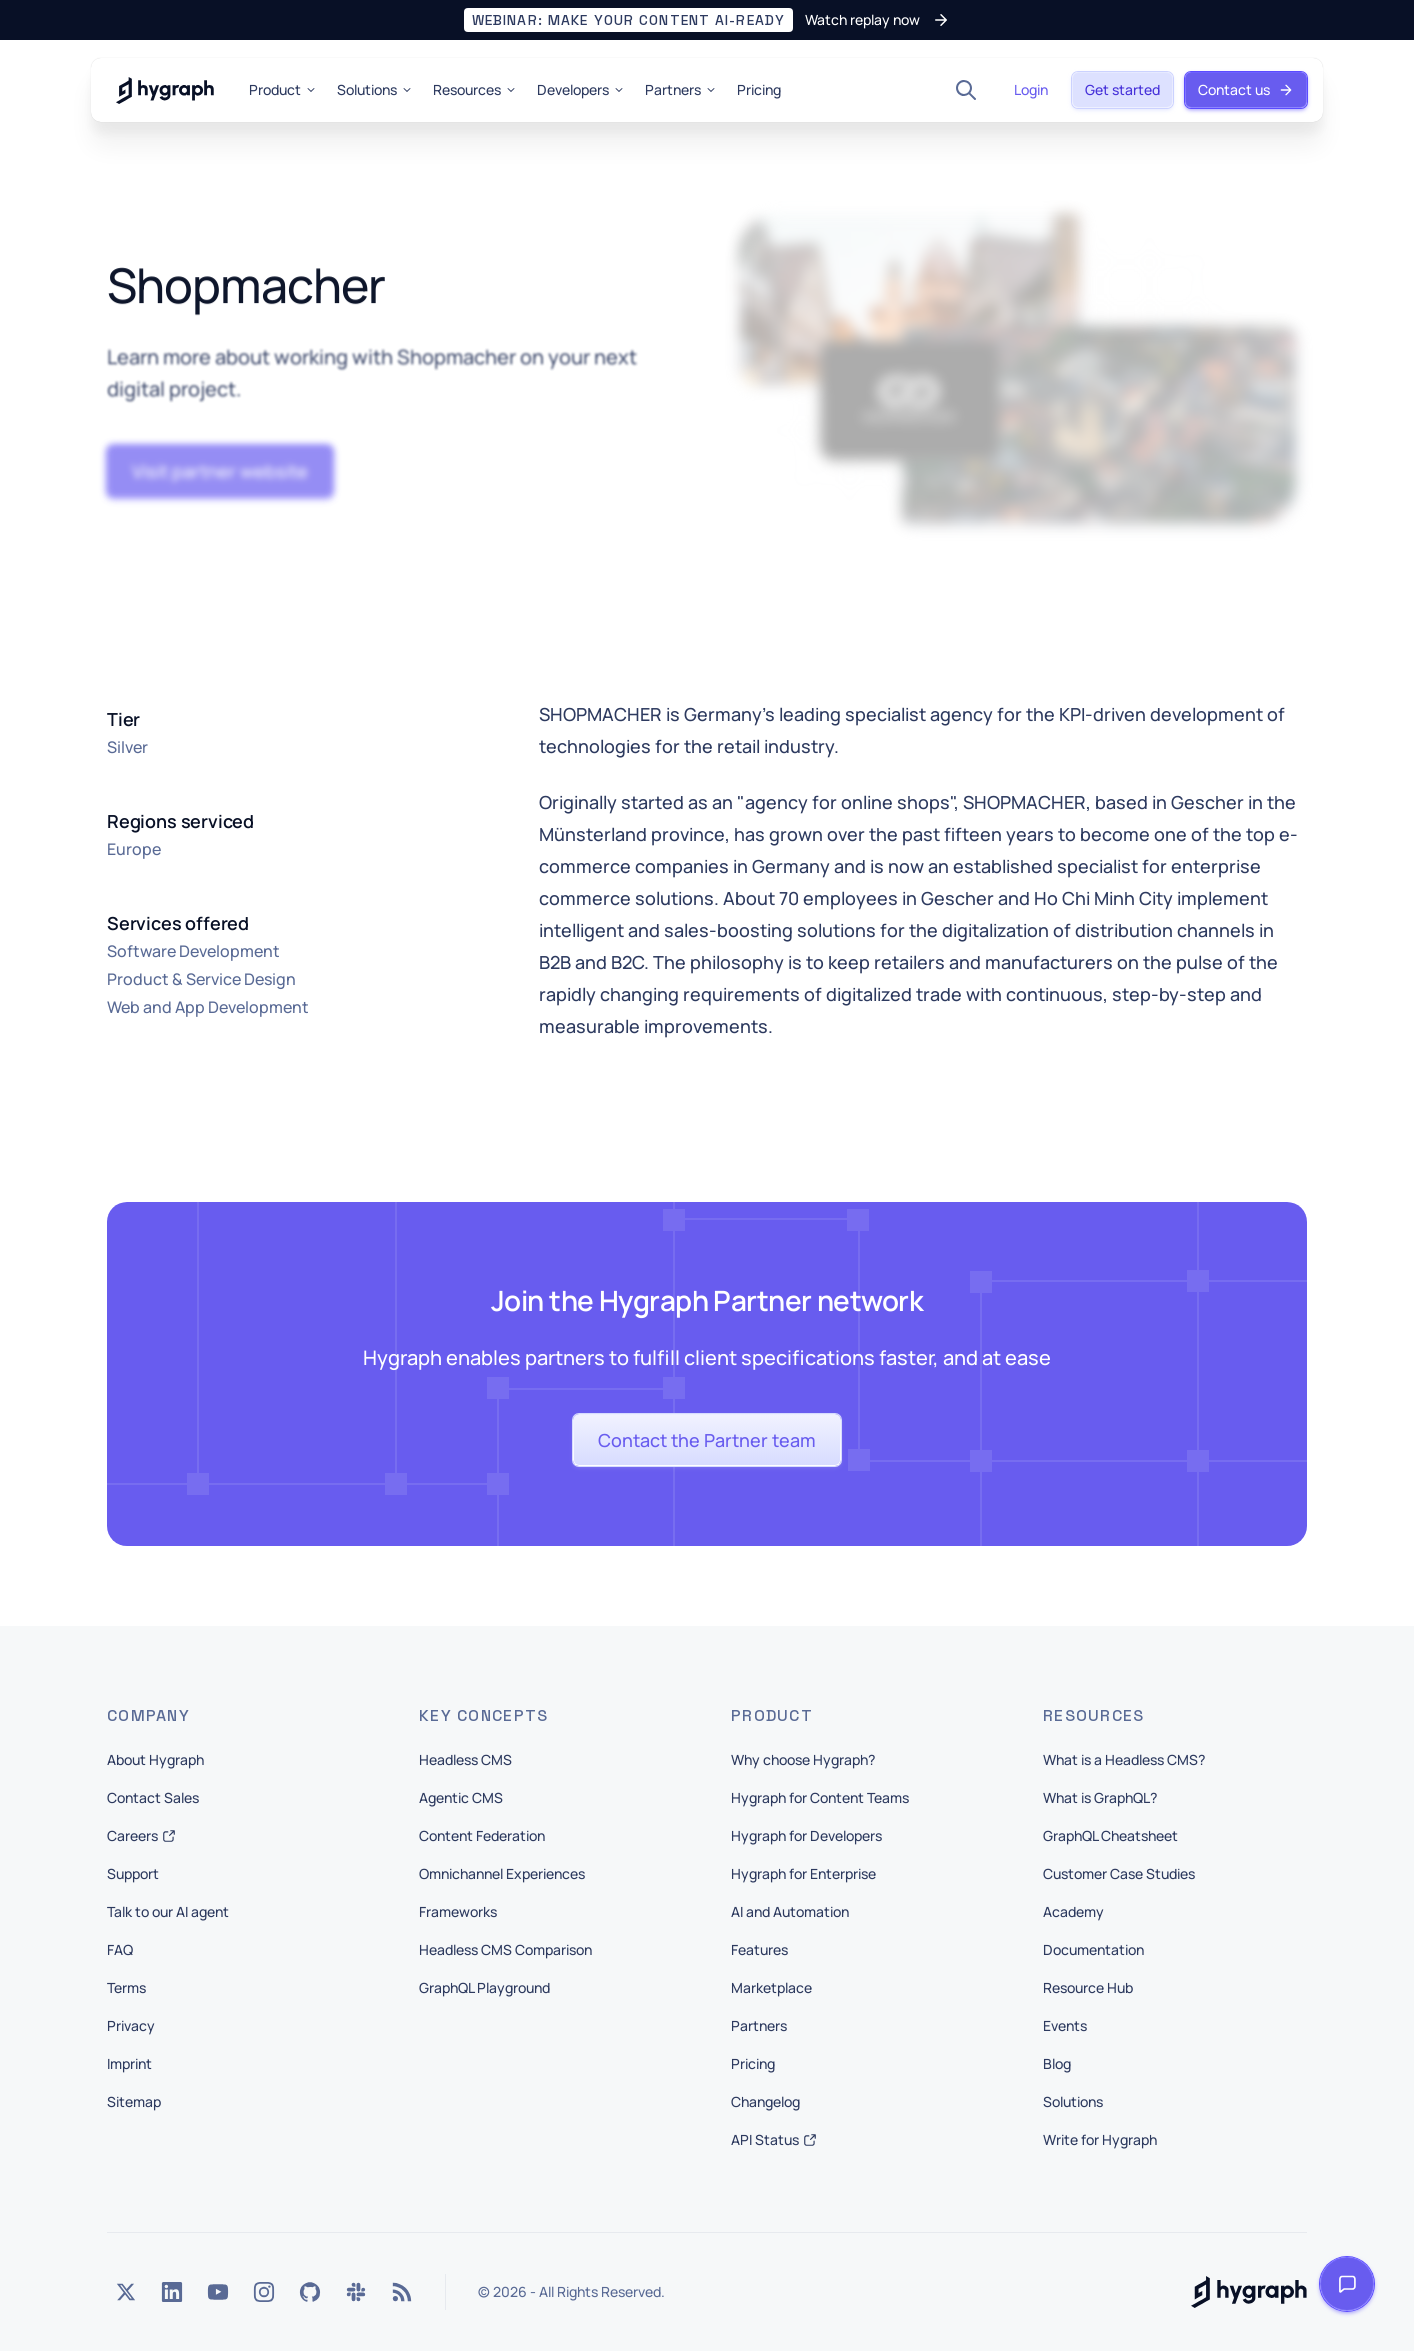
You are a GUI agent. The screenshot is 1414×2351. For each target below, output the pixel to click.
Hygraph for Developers (806, 1835)
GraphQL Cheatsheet (1110, 1835)
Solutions (375, 89)
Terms (126, 1987)
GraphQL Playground (484, 1987)
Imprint (129, 2063)
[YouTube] (218, 2292)
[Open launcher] (1347, 2284)
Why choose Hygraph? (803, 1759)
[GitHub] (310, 2292)
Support (133, 1873)
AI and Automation (790, 1911)
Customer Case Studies (1119, 1873)
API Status (774, 2139)
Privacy (131, 2025)
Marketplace (771, 1987)
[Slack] (356, 2292)
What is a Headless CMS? (1124, 1759)
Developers (581, 89)
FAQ (120, 1949)
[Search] (966, 90)
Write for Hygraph (1100, 2139)
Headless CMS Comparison (505, 1949)
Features (759, 1949)
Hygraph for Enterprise (803, 1873)
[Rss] (402, 2292)
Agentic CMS (461, 1797)
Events (1065, 2025)
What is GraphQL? (1100, 1797)
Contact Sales (153, 1797)
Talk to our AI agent (168, 1911)
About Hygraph (155, 1759)
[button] (707, 20)
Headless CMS (465, 1759)
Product (283, 89)
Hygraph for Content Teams (820, 1797)
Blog (1057, 2063)
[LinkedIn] (172, 2292)
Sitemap (134, 2101)
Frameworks (458, 1911)
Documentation (1093, 1949)
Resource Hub (1088, 1987)
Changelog (765, 2101)
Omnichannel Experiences (502, 1873)
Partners (681, 89)
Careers (141, 1835)
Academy (1073, 1911)
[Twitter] (126, 2292)
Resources (475, 89)
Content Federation (482, 1835)
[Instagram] (264, 2292)
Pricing (759, 89)
